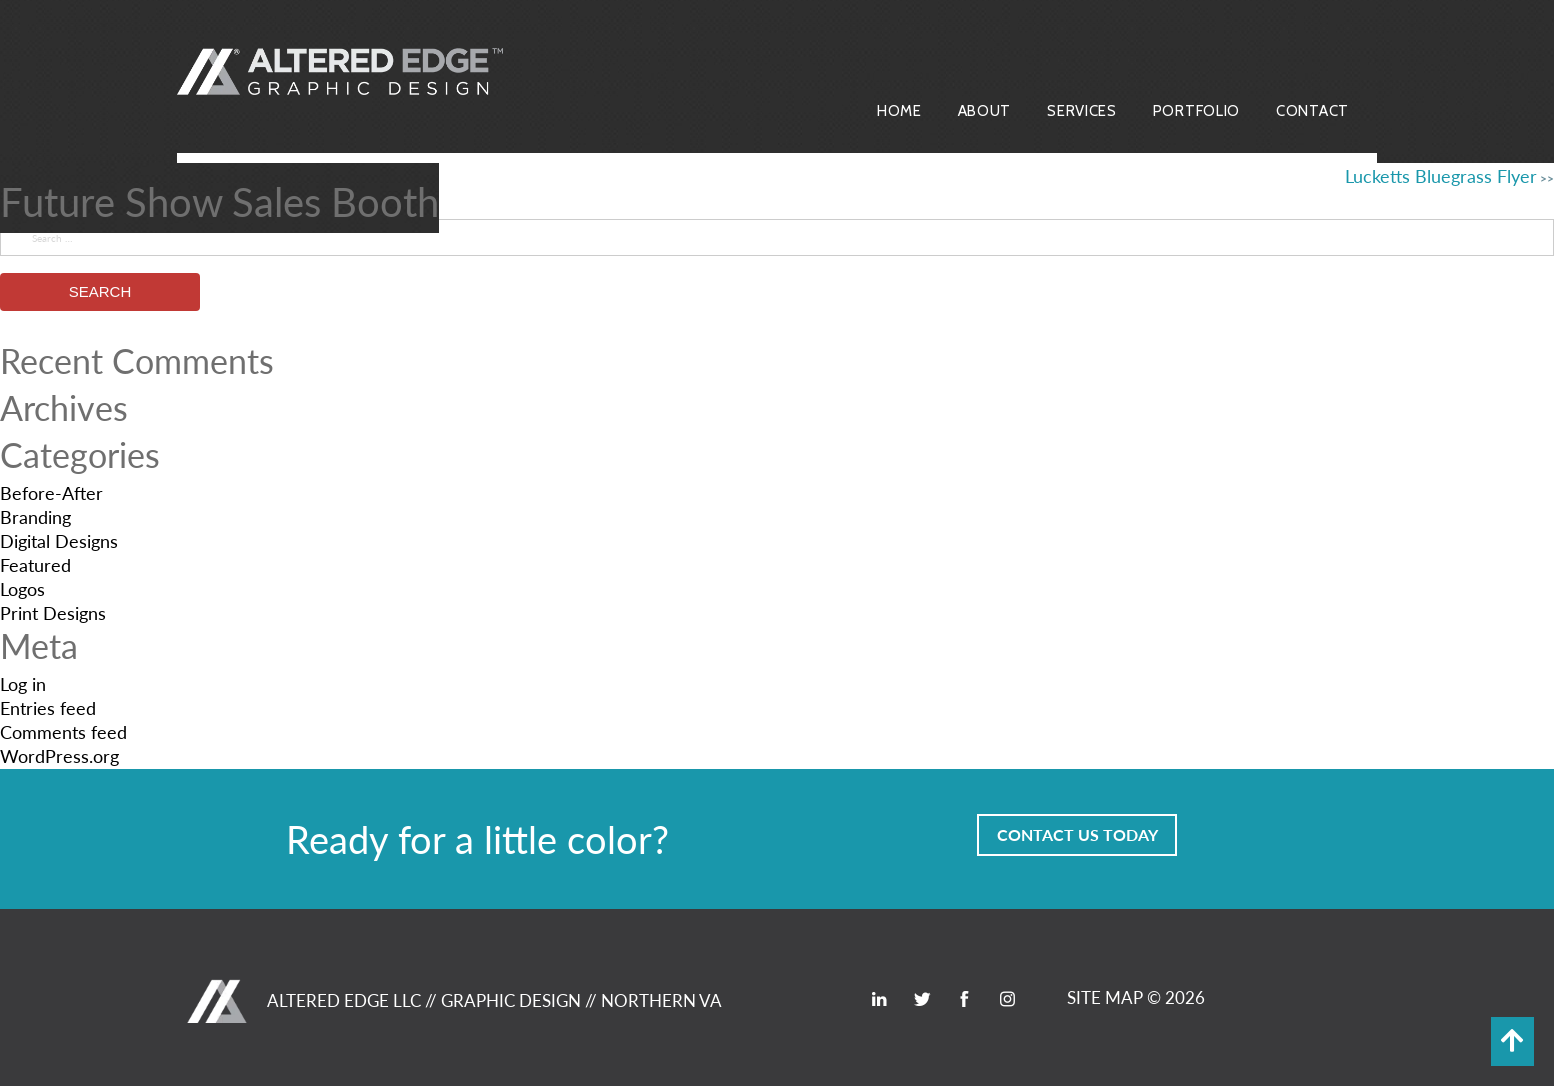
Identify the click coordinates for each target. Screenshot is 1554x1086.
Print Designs (53, 612)
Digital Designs (59, 540)
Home (899, 111)
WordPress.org (59, 755)
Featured (35, 564)
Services (1082, 111)
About (985, 111)
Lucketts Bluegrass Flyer (1441, 175)
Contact (1312, 111)
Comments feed (63, 731)
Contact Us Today (1077, 834)
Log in (23, 683)
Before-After (51, 492)
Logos (22, 588)
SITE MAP (1105, 997)
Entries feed (48, 707)
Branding (35, 516)
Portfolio (1196, 111)
